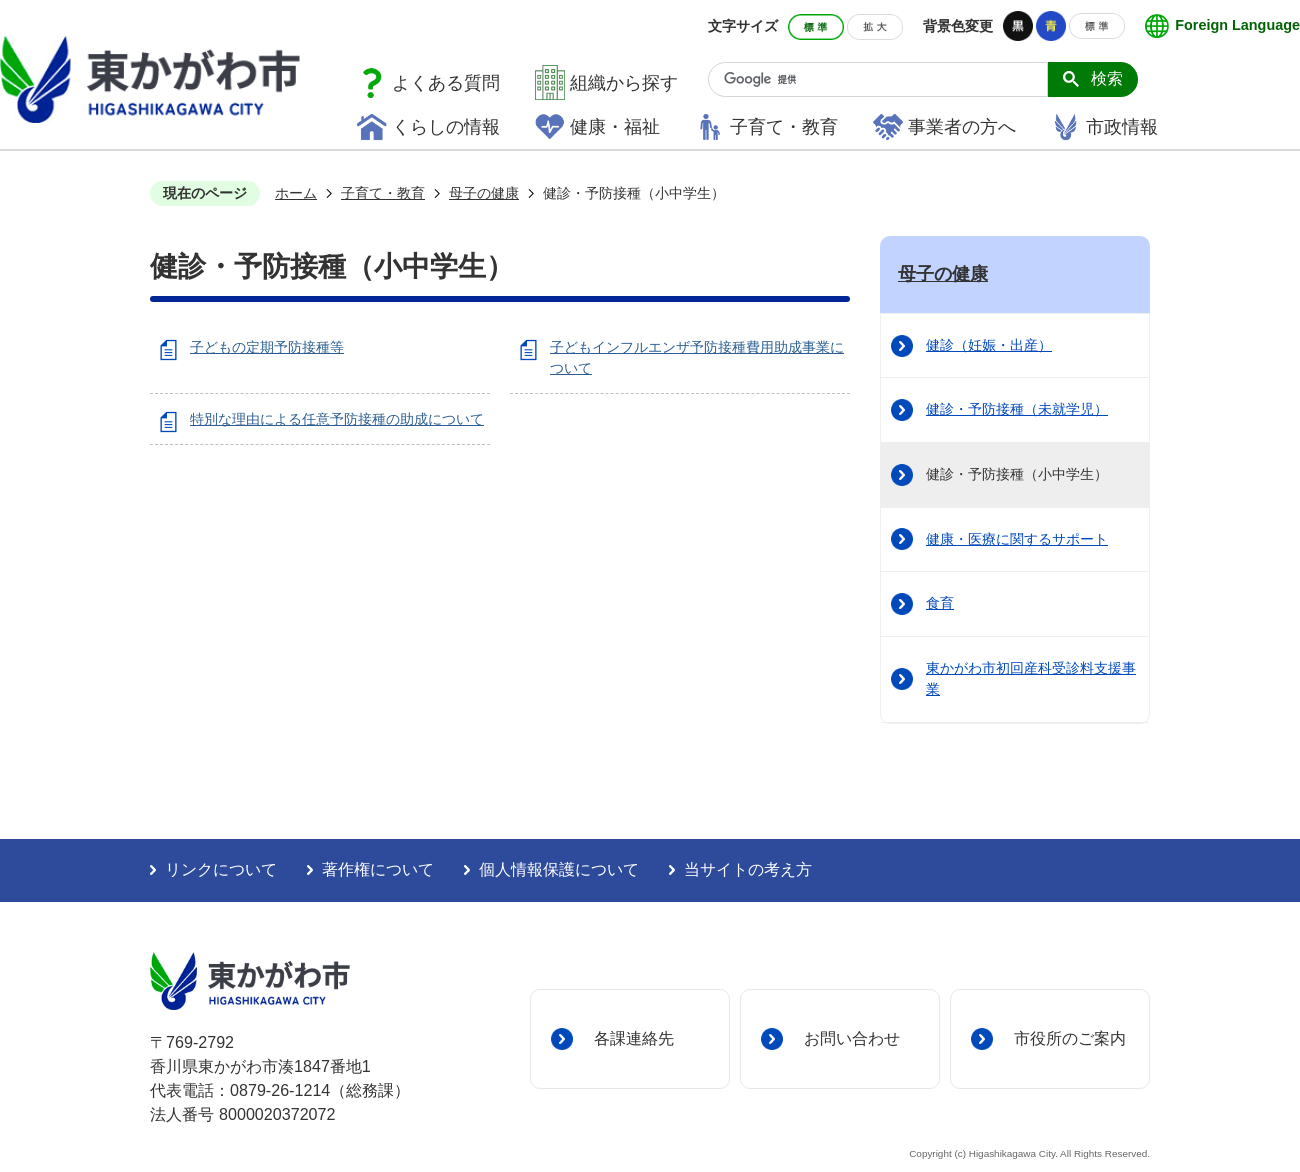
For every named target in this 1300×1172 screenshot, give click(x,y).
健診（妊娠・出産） (989, 345)
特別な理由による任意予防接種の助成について (337, 419)
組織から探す (624, 83)
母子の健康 (484, 193)
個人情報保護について (559, 869)
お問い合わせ (852, 1038)
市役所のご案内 (1070, 1038)
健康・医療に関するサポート (1017, 539)
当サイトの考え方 (748, 869)
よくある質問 (446, 83)
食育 (940, 603)
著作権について (378, 869)
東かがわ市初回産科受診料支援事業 (1031, 679)
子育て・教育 (784, 127)
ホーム (296, 193)
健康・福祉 (615, 127)
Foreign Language (1237, 25)
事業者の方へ (962, 127)
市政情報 (1122, 127)
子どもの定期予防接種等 (267, 347)
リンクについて (221, 869)
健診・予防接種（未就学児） (1017, 409)
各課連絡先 (634, 1038)
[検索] (885, 79)
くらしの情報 (446, 127)
